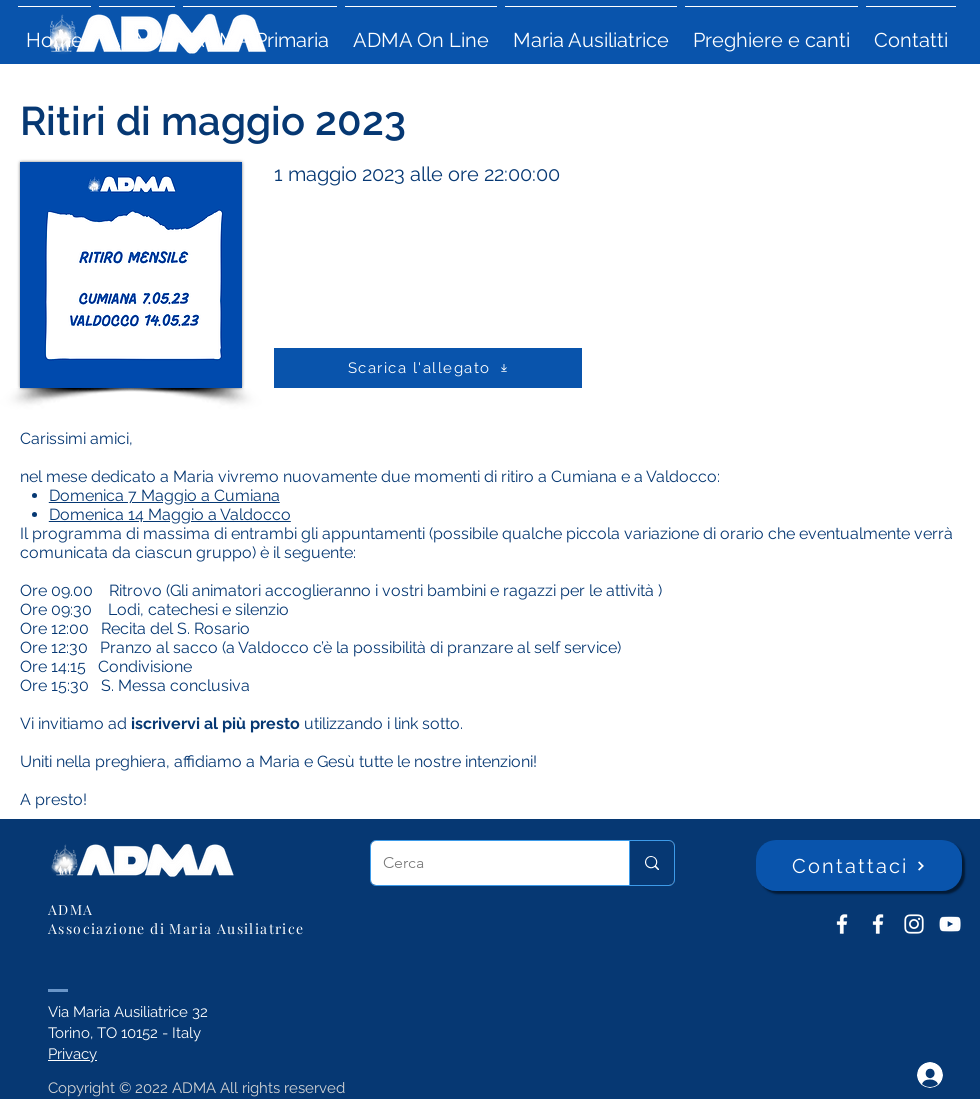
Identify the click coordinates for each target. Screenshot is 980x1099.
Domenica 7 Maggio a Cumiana (164, 495)
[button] (137, 31)
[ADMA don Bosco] (842, 924)
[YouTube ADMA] (950, 924)
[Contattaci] (859, 865)
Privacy (72, 1054)
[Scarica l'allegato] (428, 368)
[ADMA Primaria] (878, 924)
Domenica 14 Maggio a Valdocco (170, 514)
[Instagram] (914, 924)
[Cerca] (485, 863)
